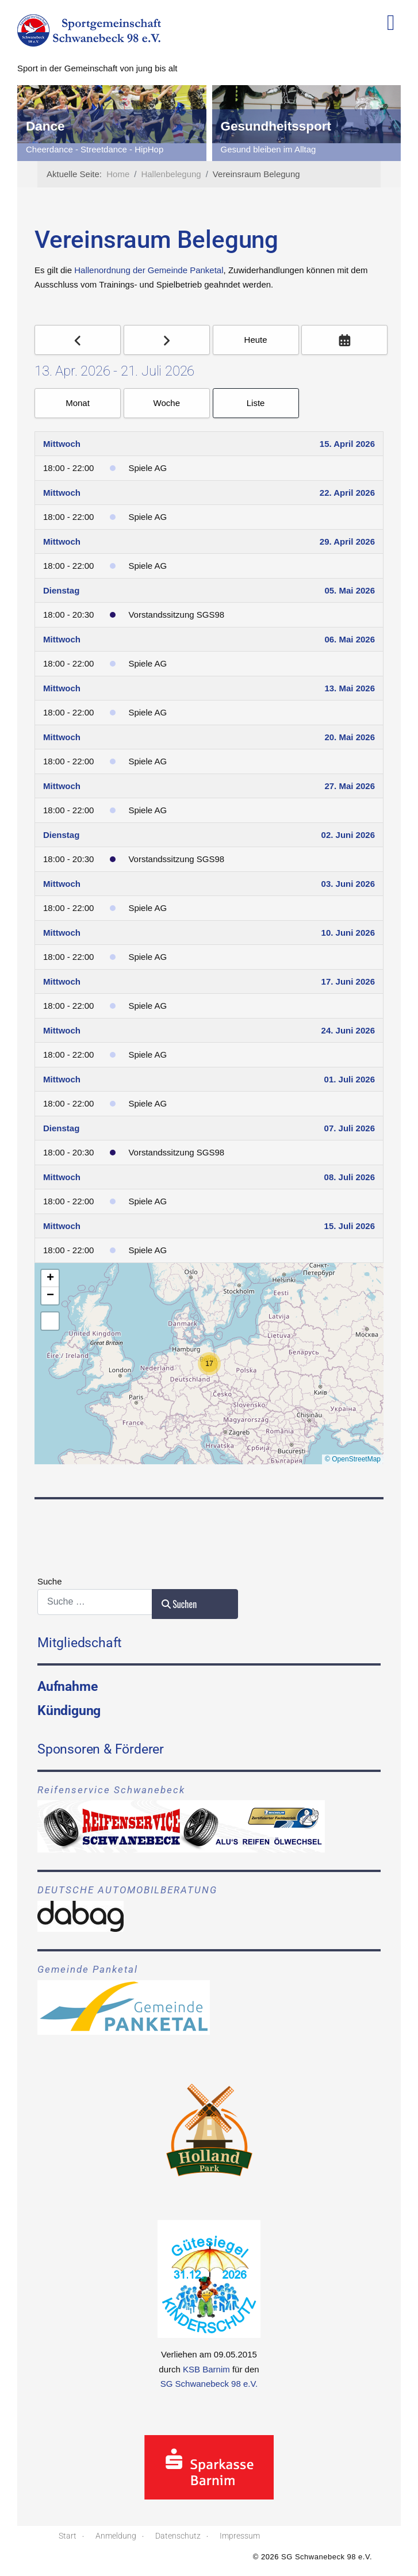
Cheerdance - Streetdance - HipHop (289, 149)
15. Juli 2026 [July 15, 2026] (349, 1226)
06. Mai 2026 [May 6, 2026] (349, 639)
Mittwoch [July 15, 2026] (61, 1226)
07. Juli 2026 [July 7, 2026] (349, 1128)
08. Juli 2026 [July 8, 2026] (349, 1177)
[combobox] (94, 1602)
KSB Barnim (206, 2369)
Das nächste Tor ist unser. (75, 149)
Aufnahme (67, 1686)
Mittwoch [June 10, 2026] (61, 932)
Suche (49, 1581)
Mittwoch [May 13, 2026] (61, 688)
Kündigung (69, 1710)
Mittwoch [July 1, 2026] (61, 1079)
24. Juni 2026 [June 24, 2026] (348, 1030)
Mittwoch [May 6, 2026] (61, 639)
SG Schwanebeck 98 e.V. (209, 2384)
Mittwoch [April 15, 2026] (61, 444)
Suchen (179, 1604)
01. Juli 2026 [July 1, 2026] (349, 1079)
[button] (209, 1363)
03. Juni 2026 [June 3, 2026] (348, 884)
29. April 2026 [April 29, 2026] (347, 541)
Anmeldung (115, 2535)
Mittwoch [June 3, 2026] (61, 884)
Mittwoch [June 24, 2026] (61, 1030)
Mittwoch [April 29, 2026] (61, 541)
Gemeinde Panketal (87, 1969)
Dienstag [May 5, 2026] (61, 590)
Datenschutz (178, 2535)
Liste (256, 403)
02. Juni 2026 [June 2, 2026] (348, 835)
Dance (240, 126)
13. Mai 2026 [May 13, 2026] (349, 688)
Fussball (52, 126)
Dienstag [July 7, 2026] (61, 1128)
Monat (78, 403)
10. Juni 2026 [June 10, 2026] (348, 932)
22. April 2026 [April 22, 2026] (347, 492)
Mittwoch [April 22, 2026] (61, 492)
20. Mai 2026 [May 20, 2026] (349, 737)
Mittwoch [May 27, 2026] (61, 786)
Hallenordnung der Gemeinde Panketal (148, 270)
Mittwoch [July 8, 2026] (61, 1177)
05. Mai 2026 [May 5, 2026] (349, 590)
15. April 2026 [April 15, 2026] (347, 444)
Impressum (240, 2535)
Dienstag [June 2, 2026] (61, 835)
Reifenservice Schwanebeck (111, 1790)
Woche (167, 403)
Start (67, 2535)
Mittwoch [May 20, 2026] (61, 737)
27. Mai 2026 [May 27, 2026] (349, 786)
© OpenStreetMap (353, 1459)
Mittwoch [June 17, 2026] (61, 981)
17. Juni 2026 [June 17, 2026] (348, 981)
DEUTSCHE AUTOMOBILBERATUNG (127, 1890)
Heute (255, 340)
